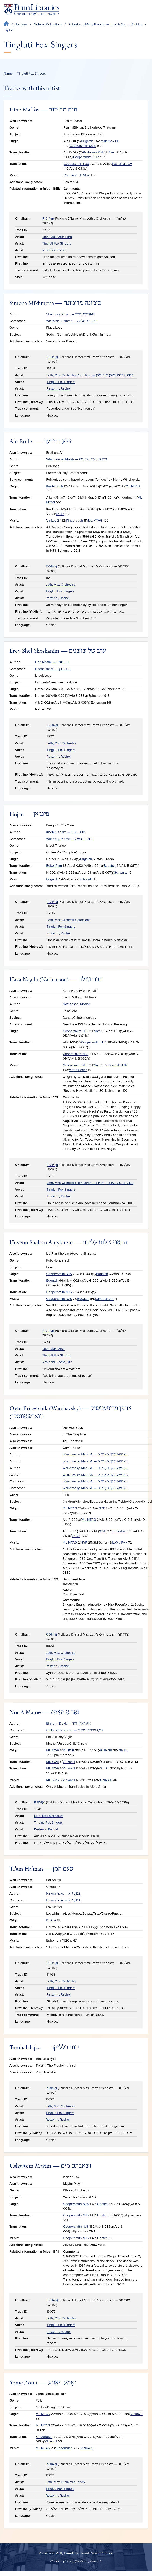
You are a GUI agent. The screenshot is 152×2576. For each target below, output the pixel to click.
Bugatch (87, 141)
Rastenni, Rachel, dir (57, 1362)
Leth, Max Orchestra (57, 237)
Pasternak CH (110, 141)
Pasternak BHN (117, 1065)
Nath (97, 1031)
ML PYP (68, 1750)
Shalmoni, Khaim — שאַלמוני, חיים (70, 314)
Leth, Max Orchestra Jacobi (65, 2482)
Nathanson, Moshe (76, 1004)
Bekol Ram (54, 866)
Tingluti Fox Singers (56, 243)
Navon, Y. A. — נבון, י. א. (63, 1893)
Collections (19, 24)
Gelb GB (106, 1750)
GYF (101, 1508)
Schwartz (120, 872)
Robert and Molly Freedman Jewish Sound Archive (105, 24)
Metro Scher (78, 1070)
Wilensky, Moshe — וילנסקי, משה (69, 839)
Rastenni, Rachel (54, 250)
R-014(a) (48, 218)
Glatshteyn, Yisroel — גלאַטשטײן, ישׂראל (74, 1730)
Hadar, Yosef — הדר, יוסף (53, 669)
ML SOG (52, 1750)
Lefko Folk (119, 1542)
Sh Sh (60, 514)
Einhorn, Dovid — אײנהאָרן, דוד (68, 1723)
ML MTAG (133, 486)
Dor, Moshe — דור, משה (52, 662)
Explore (9, 30)
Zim (111, 152)
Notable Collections (48, 24)
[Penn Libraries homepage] (31, 10)
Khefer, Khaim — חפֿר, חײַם (65, 832)
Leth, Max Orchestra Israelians (68, 920)
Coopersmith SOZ (82, 146)
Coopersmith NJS (76, 164)
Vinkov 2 (52, 520)
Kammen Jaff (104, 1299)
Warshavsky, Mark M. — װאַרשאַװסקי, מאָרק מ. (95, 1454)
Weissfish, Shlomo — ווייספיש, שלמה (72, 321)
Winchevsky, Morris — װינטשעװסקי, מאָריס (76, 459)
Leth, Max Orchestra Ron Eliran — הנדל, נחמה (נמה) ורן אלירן (90, 375)
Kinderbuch (54, 486)
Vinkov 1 (69, 1762)
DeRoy (51, 1920)
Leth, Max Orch (53, 1349)
